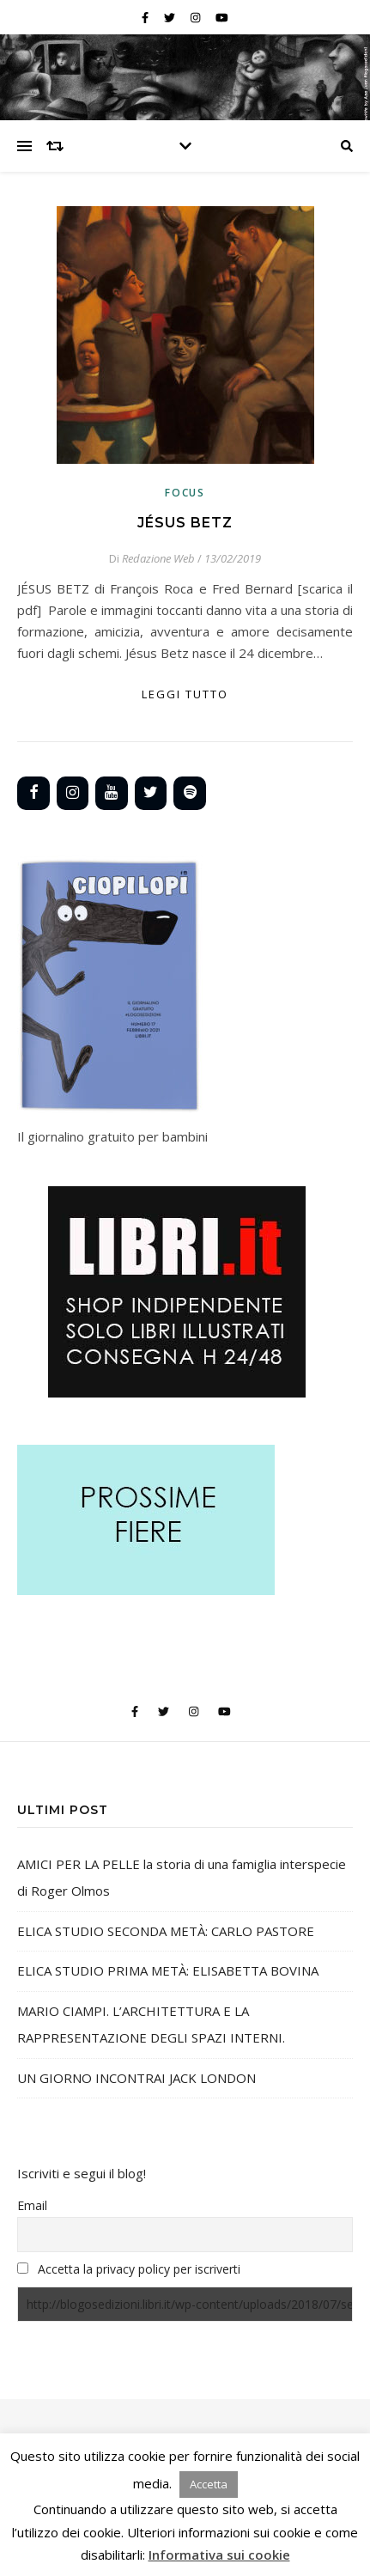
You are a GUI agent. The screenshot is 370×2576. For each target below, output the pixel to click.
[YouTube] (111, 793)
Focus (185, 492)
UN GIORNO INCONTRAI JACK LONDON (136, 2077)
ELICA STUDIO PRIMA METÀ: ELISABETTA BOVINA (167, 1970)
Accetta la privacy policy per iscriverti (139, 2269)
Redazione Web (158, 558)
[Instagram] (73, 793)
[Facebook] (33, 793)
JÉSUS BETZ (185, 523)
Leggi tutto (185, 694)
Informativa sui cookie (219, 2554)
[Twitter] (151, 793)
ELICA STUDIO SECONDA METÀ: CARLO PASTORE (165, 1931)
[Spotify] (189, 793)
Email (32, 2205)
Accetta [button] (208, 2484)
